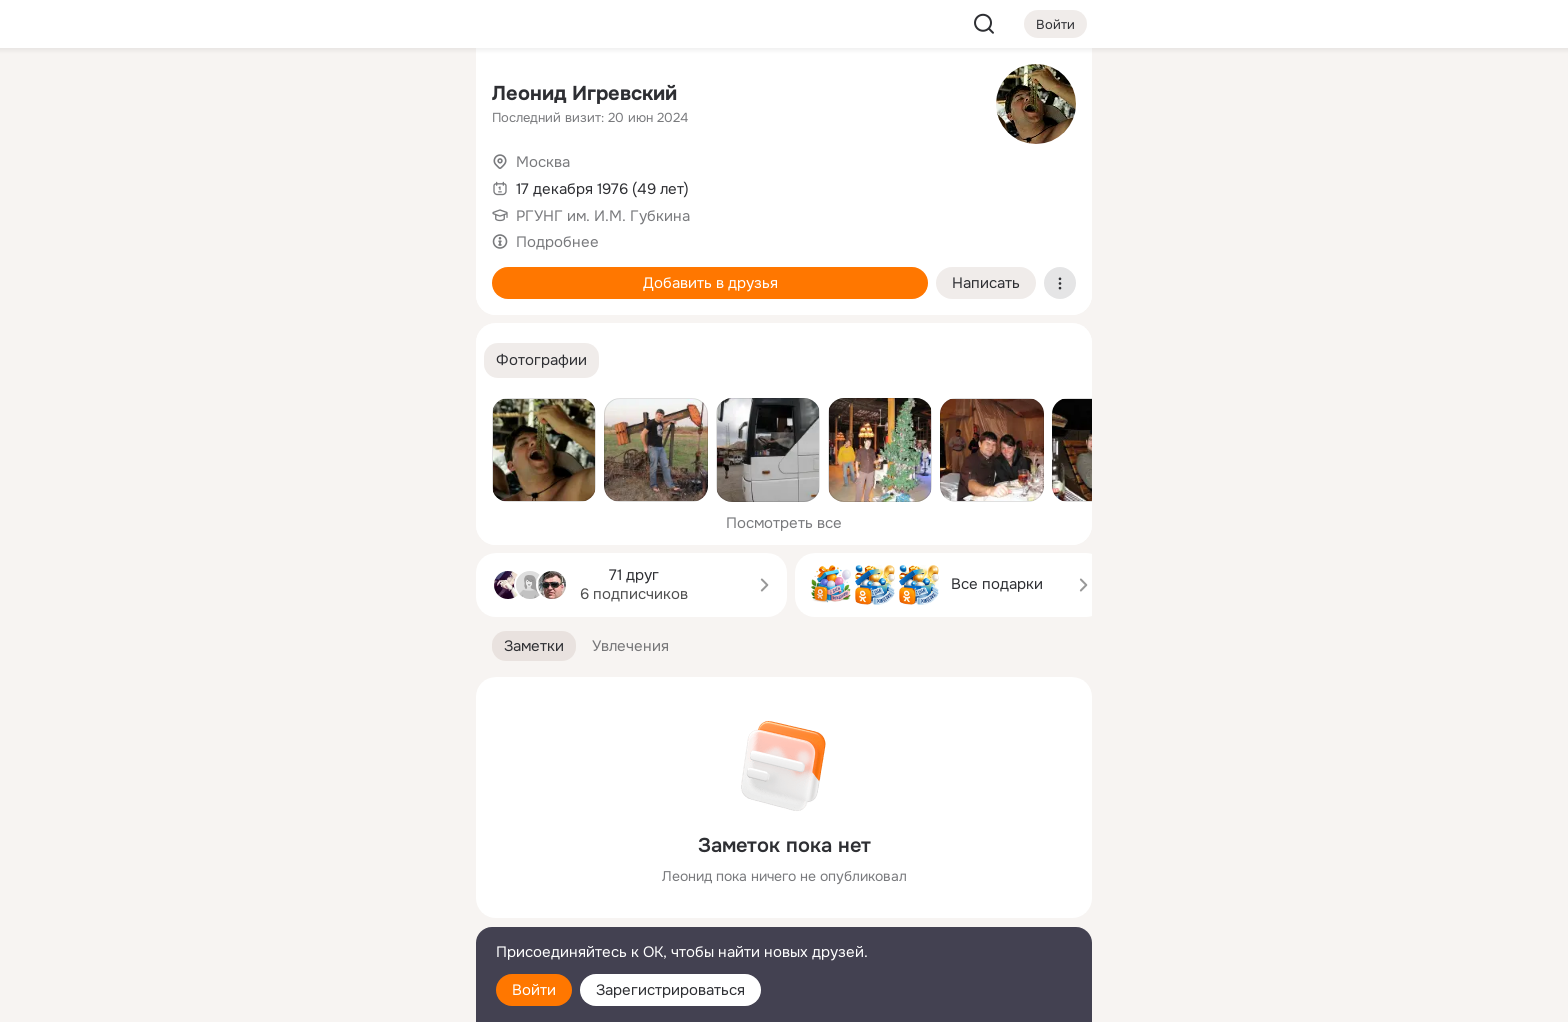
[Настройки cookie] (328, 995)
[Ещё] (328, 867)
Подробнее (557, 242)
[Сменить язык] (328, 910)
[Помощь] (240, 360)
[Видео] (416, 184)
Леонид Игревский (584, 93)
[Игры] (416, 272)
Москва (543, 162)
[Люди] (328, 184)
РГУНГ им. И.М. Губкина (603, 216)
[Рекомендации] (328, 360)
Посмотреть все (784, 523)
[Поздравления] (328, 272)
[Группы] (416, 96)
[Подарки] (240, 272)
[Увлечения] (328, 96)
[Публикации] (240, 184)
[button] (541, 360)
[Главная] (240, 96)
